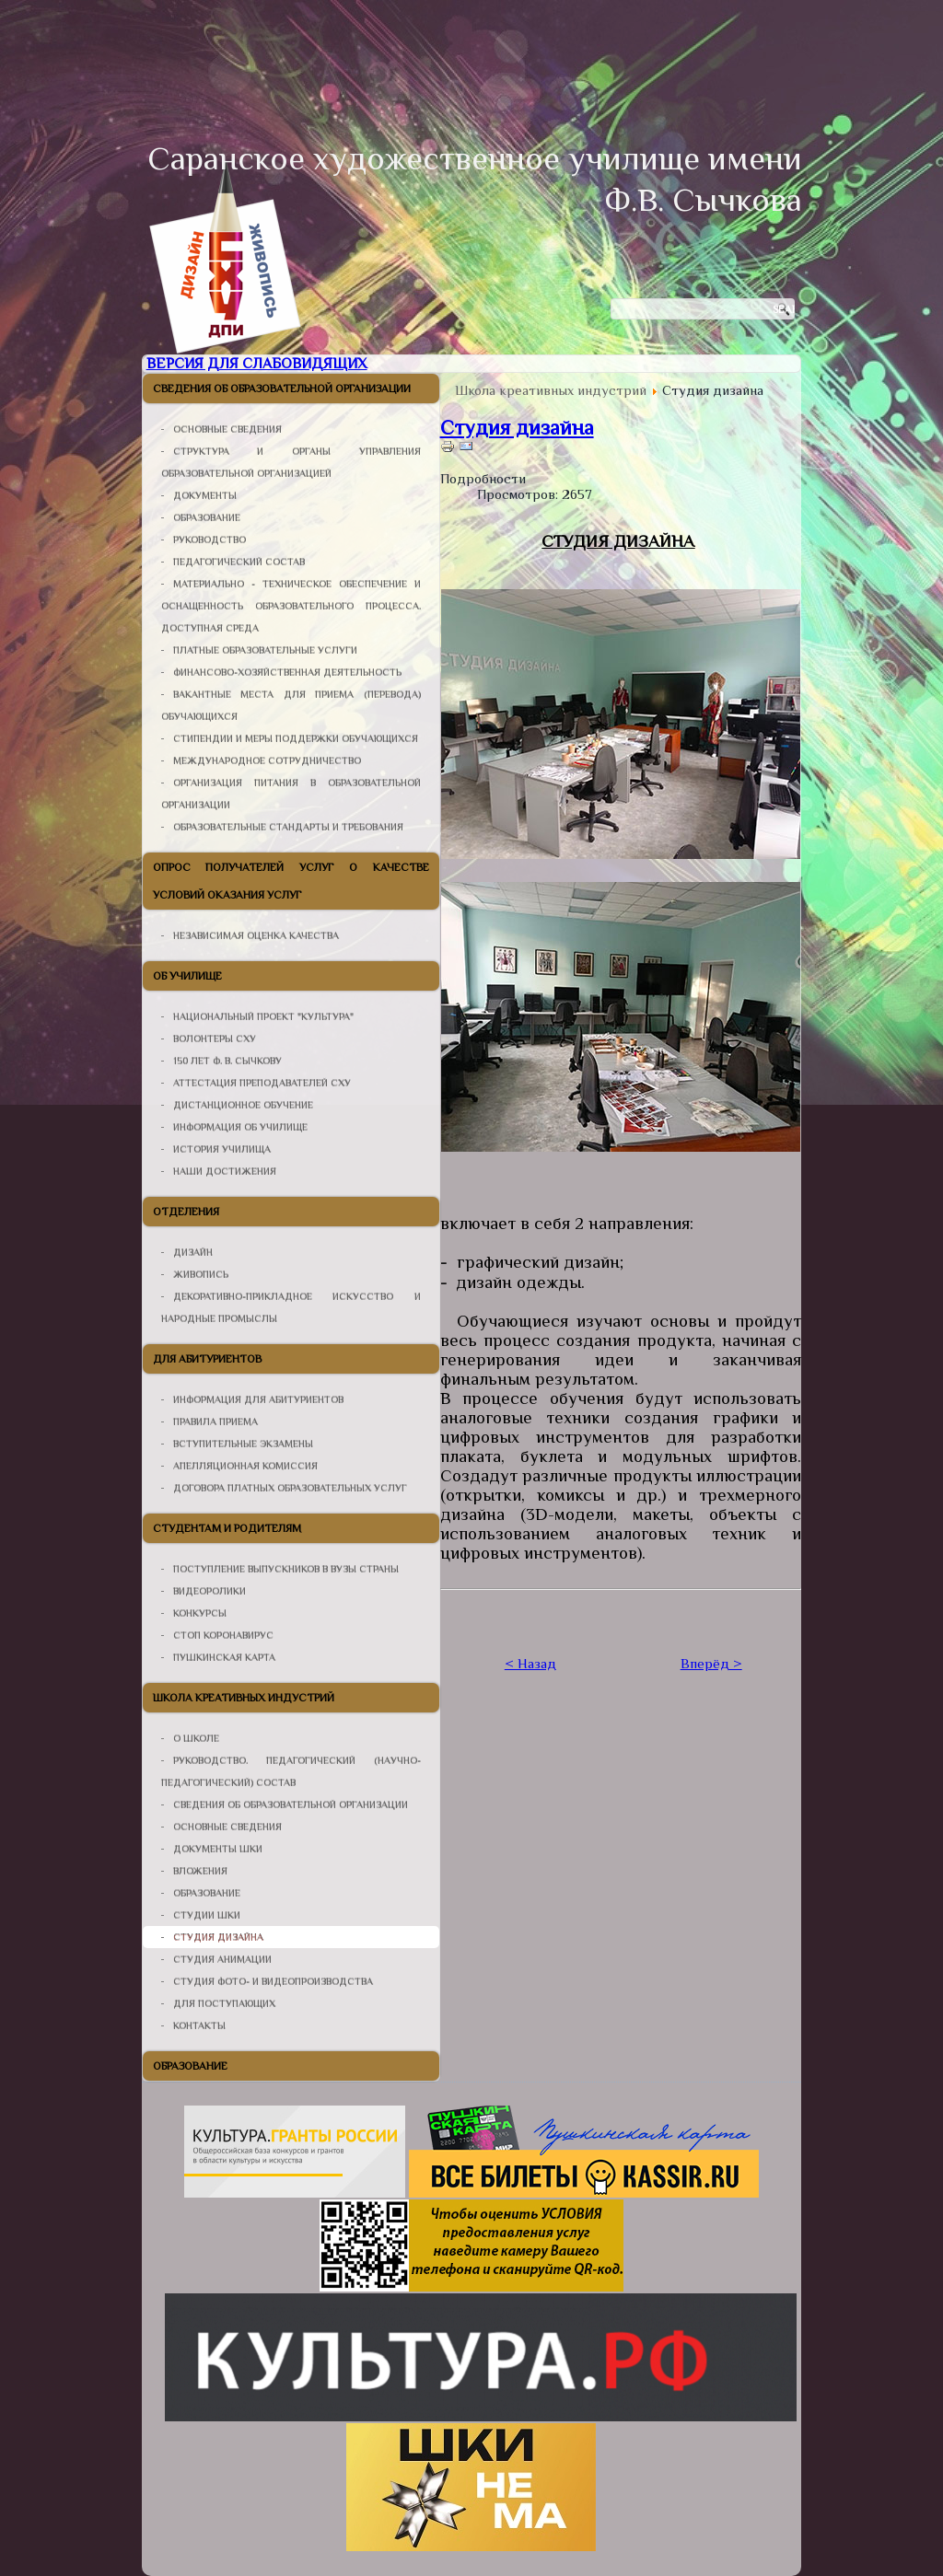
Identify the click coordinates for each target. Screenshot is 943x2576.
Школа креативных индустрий (243, 1697)
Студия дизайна (218, 1937)
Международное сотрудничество (267, 760)
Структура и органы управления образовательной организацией (291, 462)
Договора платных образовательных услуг (290, 1487)
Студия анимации (222, 1959)
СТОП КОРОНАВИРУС (223, 1635)
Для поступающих (224, 2003)
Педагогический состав (239, 561)
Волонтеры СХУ (214, 1038)
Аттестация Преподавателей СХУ (262, 1082)
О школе (196, 1738)
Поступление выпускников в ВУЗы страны (286, 1568)
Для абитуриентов (207, 1358)
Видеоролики (209, 1590)
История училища (222, 1149)
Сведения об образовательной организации (282, 388)
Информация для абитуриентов (258, 1399)
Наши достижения (224, 1171)
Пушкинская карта (224, 1657)
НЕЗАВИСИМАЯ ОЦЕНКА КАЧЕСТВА (256, 935)
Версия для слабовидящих (256, 363)
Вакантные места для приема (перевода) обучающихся (291, 705)
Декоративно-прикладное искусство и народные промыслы (291, 1307)
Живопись (200, 1274)
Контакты (199, 2025)
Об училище (187, 975)
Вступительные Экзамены (243, 1443)
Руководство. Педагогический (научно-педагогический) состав (291, 1771)
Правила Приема (215, 1421)
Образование (206, 517)
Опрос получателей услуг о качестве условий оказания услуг (291, 881)
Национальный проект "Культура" (263, 1016)
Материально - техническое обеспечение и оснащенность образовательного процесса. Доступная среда (291, 605)
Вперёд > (711, 1663)
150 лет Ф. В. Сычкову (227, 1060)
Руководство (209, 539)
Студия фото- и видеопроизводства (273, 1981)
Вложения (200, 1870)
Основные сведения (227, 429)
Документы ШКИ (217, 1848)
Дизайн (193, 1252)
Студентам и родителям (227, 1528)
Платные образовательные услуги (265, 650)
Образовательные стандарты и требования (288, 826)
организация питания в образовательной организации (291, 793)
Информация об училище (240, 1126)
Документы (205, 495)
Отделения (186, 1211)
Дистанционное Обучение (243, 1104)
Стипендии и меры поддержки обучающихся (295, 738)
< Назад (530, 1663)
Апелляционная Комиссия (245, 1465)
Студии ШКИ (206, 1914)
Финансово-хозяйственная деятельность (287, 672)
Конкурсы (200, 1613)
